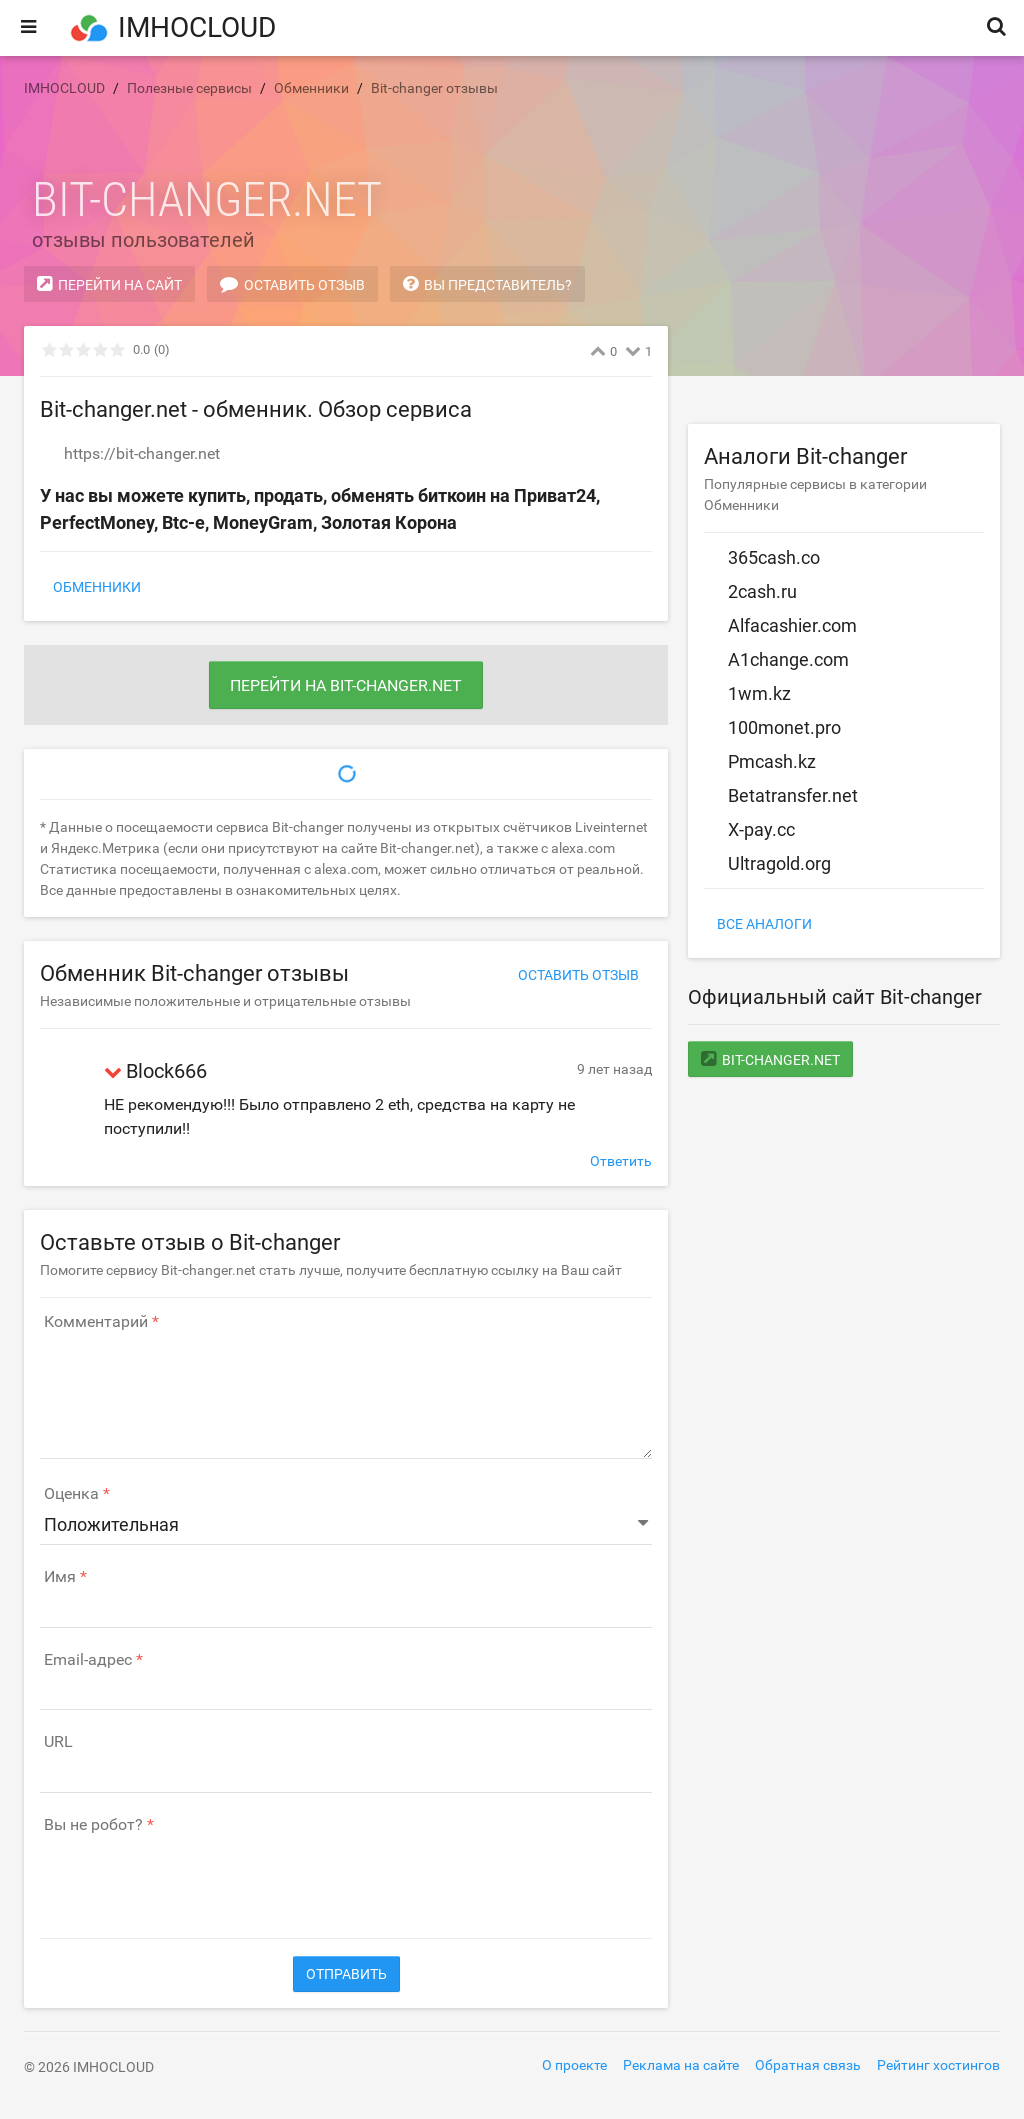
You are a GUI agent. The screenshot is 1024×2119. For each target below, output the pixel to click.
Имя (60, 1577)
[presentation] (192, 1876)
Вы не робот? (93, 1825)
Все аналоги (764, 924)
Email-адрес (88, 1660)
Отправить (346, 1974)
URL (58, 1742)
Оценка (71, 1494)
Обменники (97, 587)
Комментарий (96, 1322)
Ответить (621, 1161)
